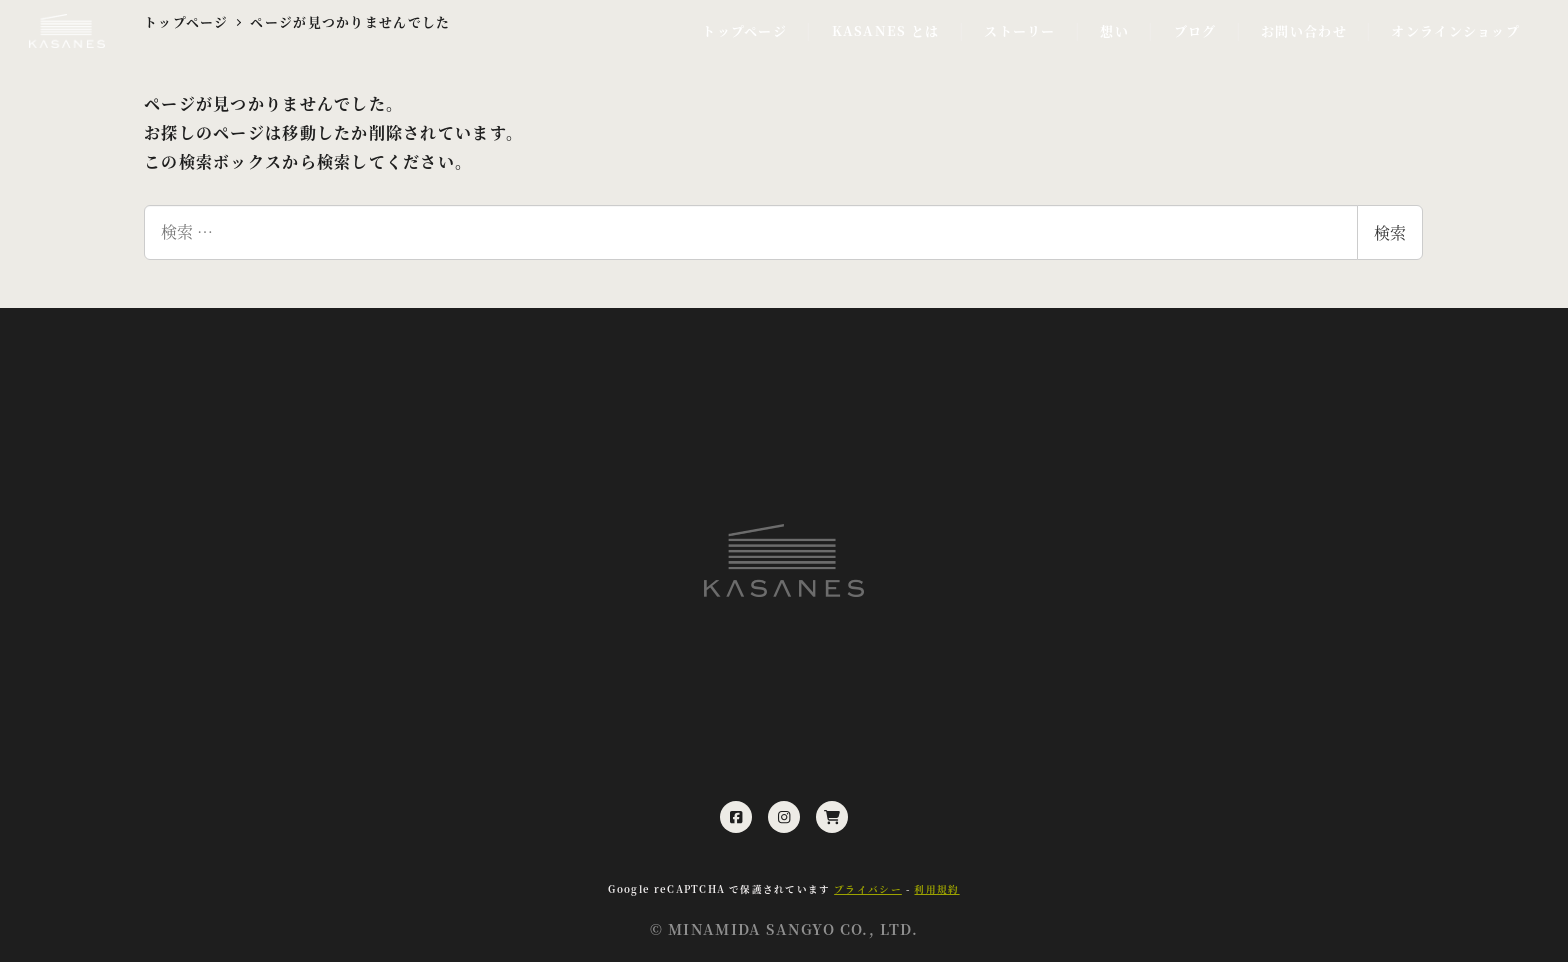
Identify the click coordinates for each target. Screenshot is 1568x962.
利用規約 (936, 889)
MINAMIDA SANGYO (751, 929)
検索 (1390, 232)
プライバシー (868, 889)
